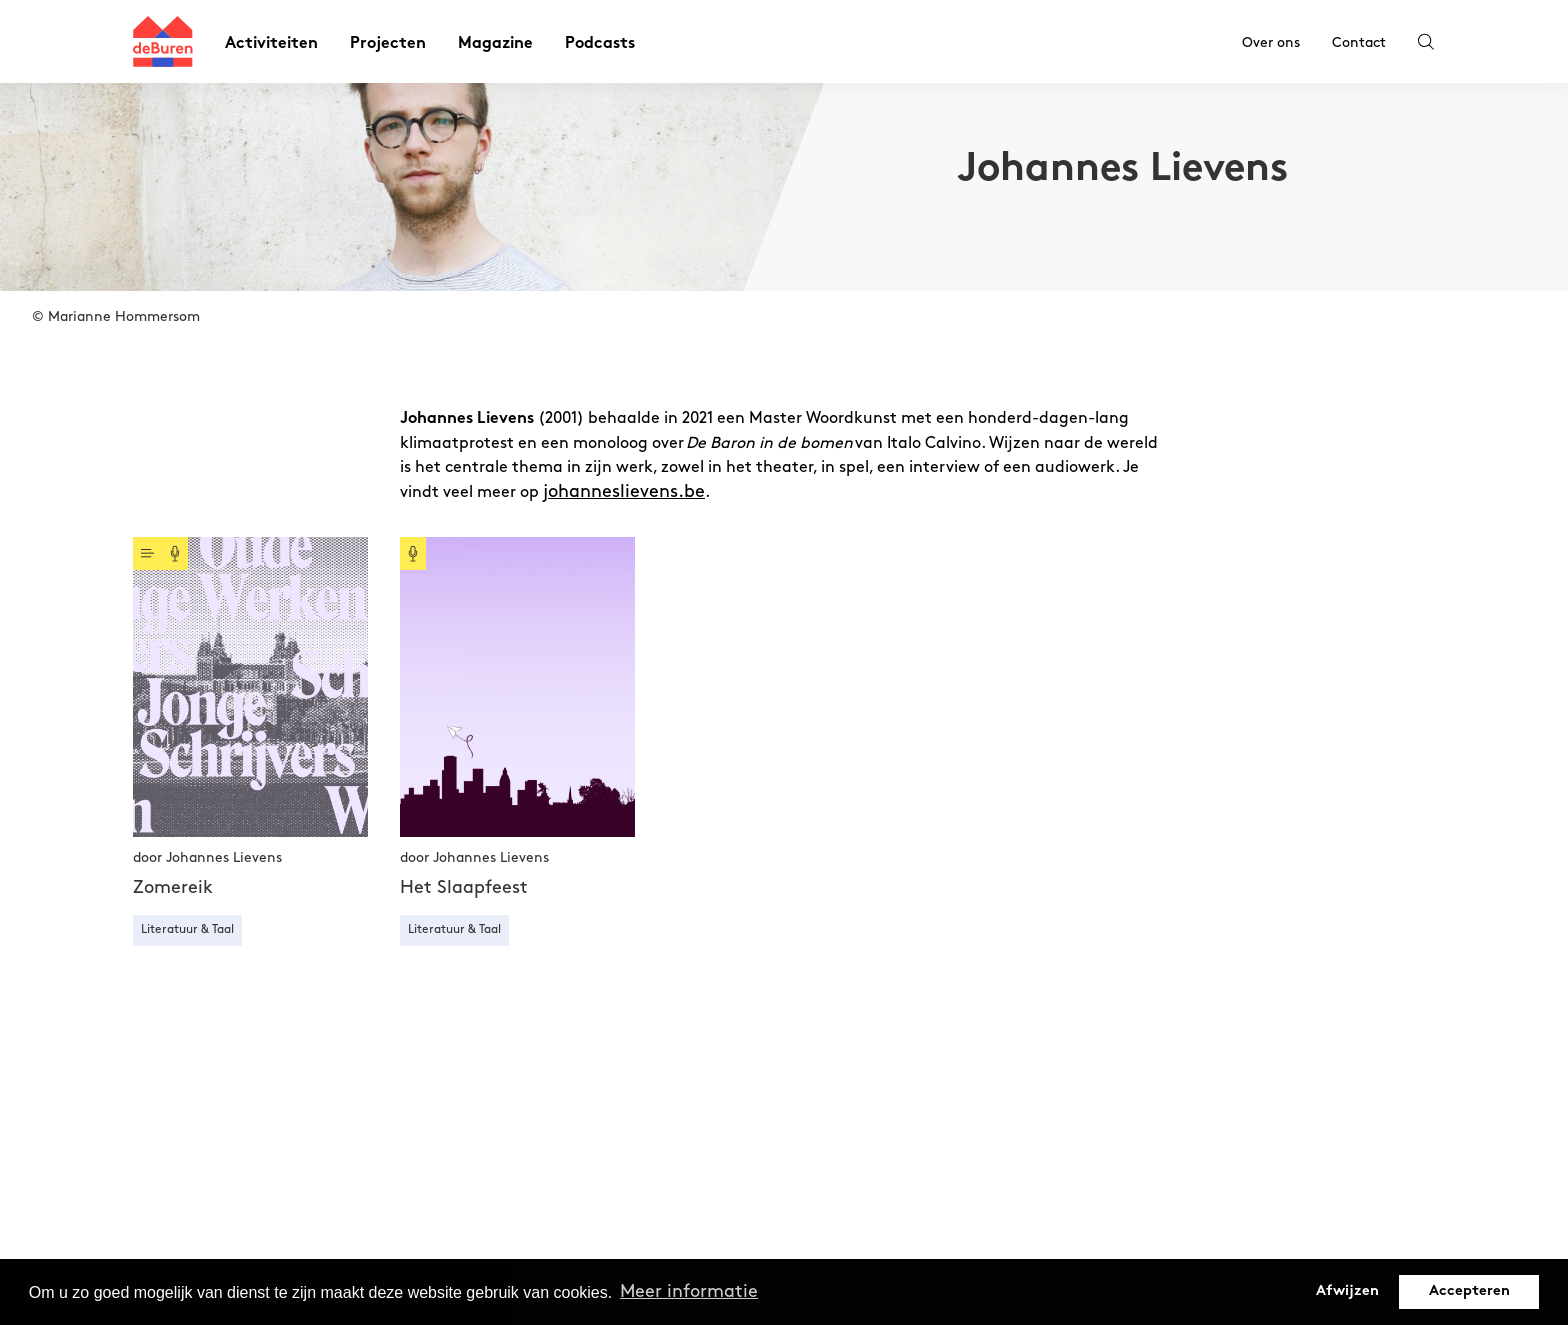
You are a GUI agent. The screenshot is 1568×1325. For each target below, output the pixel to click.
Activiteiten (271, 44)
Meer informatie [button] (689, 1291)
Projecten (388, 44)
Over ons (1271, 42)
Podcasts (600, 44)
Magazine (495, 44)
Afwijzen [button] (1347, 1291)
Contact (1359, 42)
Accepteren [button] (1469, 1291)
